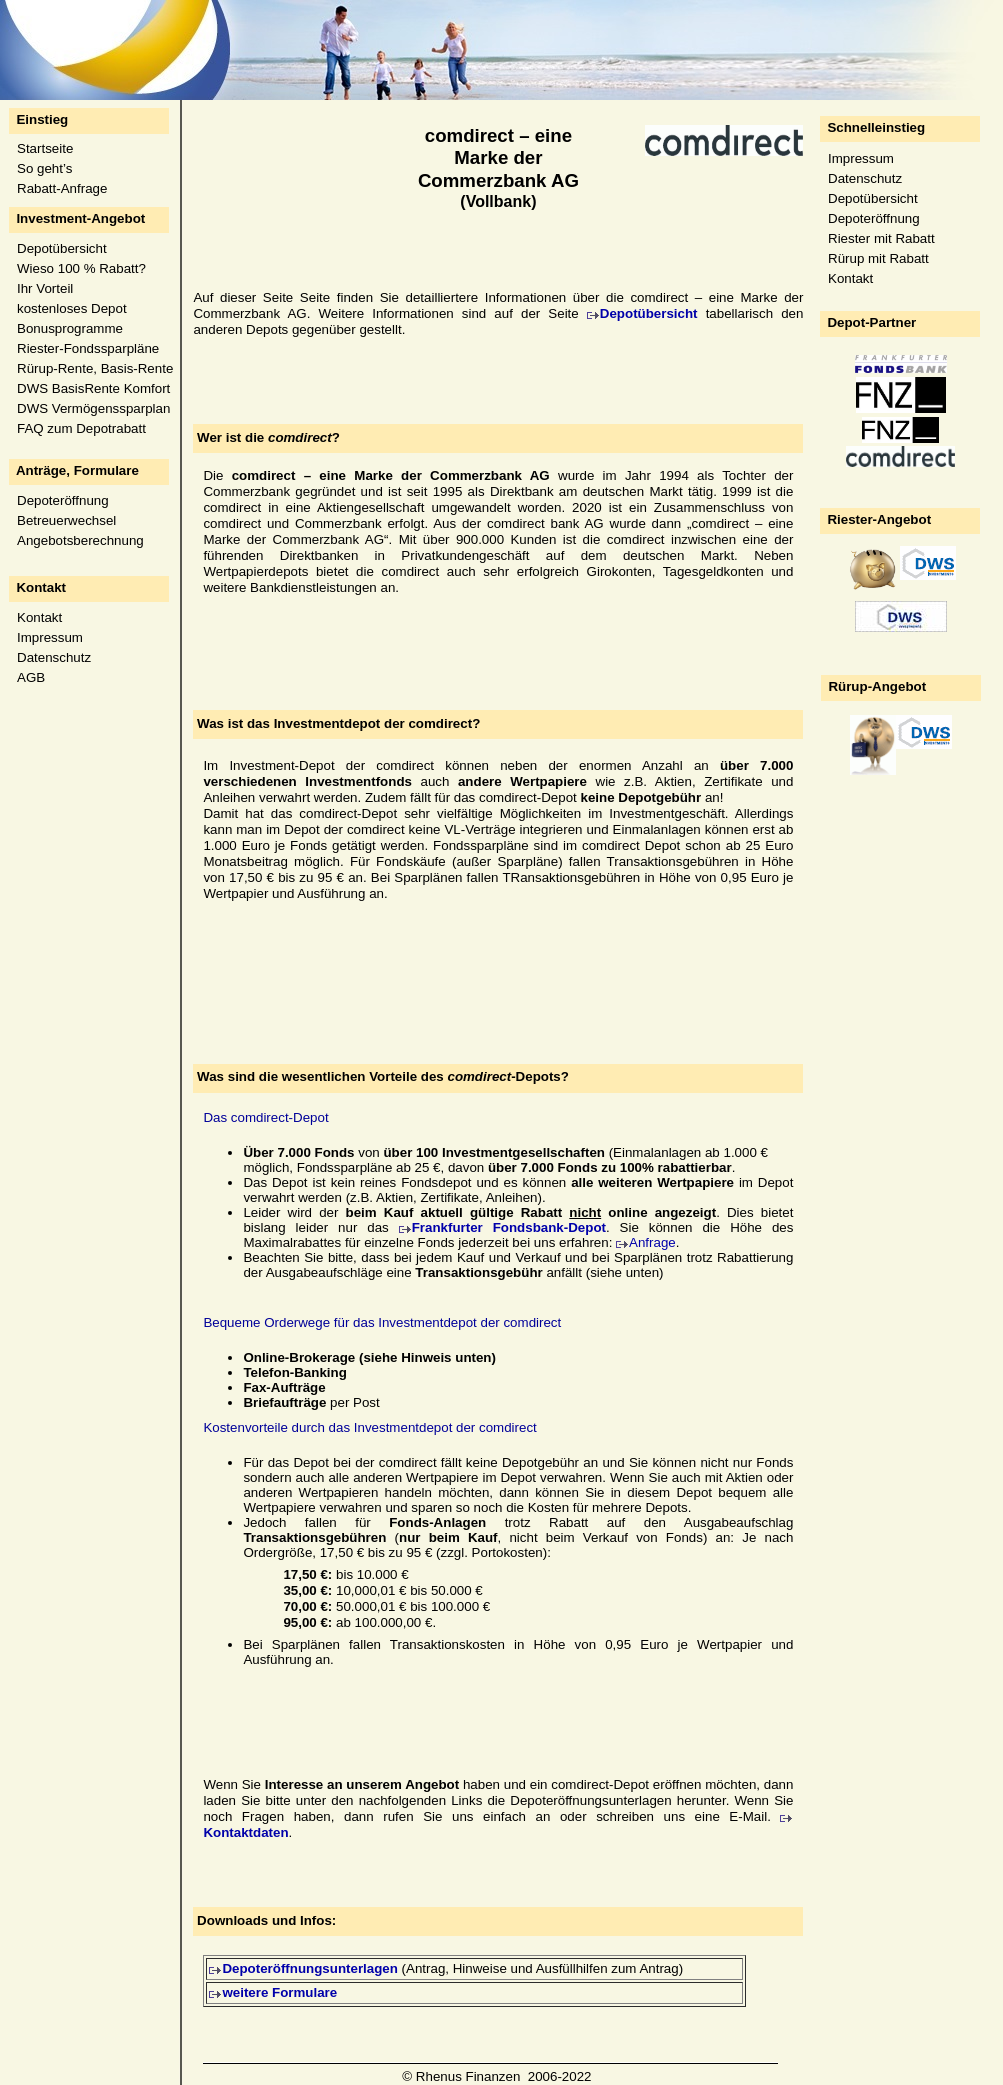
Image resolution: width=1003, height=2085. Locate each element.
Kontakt (39, 617)
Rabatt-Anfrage (62, 188)
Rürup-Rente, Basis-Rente (95, 368)
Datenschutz (54, 657)
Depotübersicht (62, 248)
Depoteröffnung (63, 500)
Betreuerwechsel (66, 520)
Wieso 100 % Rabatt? (81, 268)
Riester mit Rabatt (881, 238)
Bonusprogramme (70, 328)
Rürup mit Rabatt (878, 258)
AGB (31, 677)
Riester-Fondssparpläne (88, 348)
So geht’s (44, 168)
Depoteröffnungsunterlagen (310, 1968)
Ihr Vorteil (45, 288)
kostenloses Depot (72, 308)
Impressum (50, 637)
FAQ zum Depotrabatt (81, 428)
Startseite (45, 148)
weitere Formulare (279, 1992)
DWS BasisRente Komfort (93, 388)
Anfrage (652, 1242)
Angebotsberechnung (80, 540)
